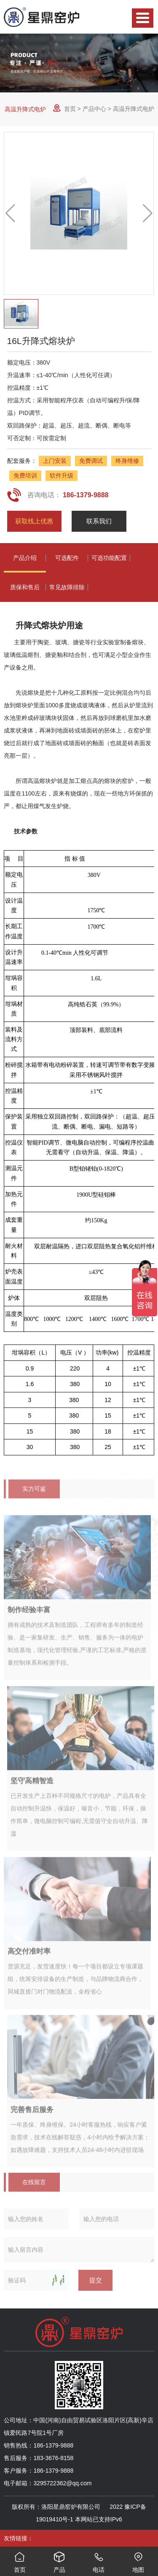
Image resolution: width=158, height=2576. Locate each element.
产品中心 (94, 108)
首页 (70, 108)
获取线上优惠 (34, 521)
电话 (99, 2560)
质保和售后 (25, 587)
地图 (138, 2560)
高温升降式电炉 (25, 109)
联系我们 (99, 521)
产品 (59, 2560)
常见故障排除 (67, 587)
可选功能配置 (109, 557)
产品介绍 (25, 557)
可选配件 (67, 557)
